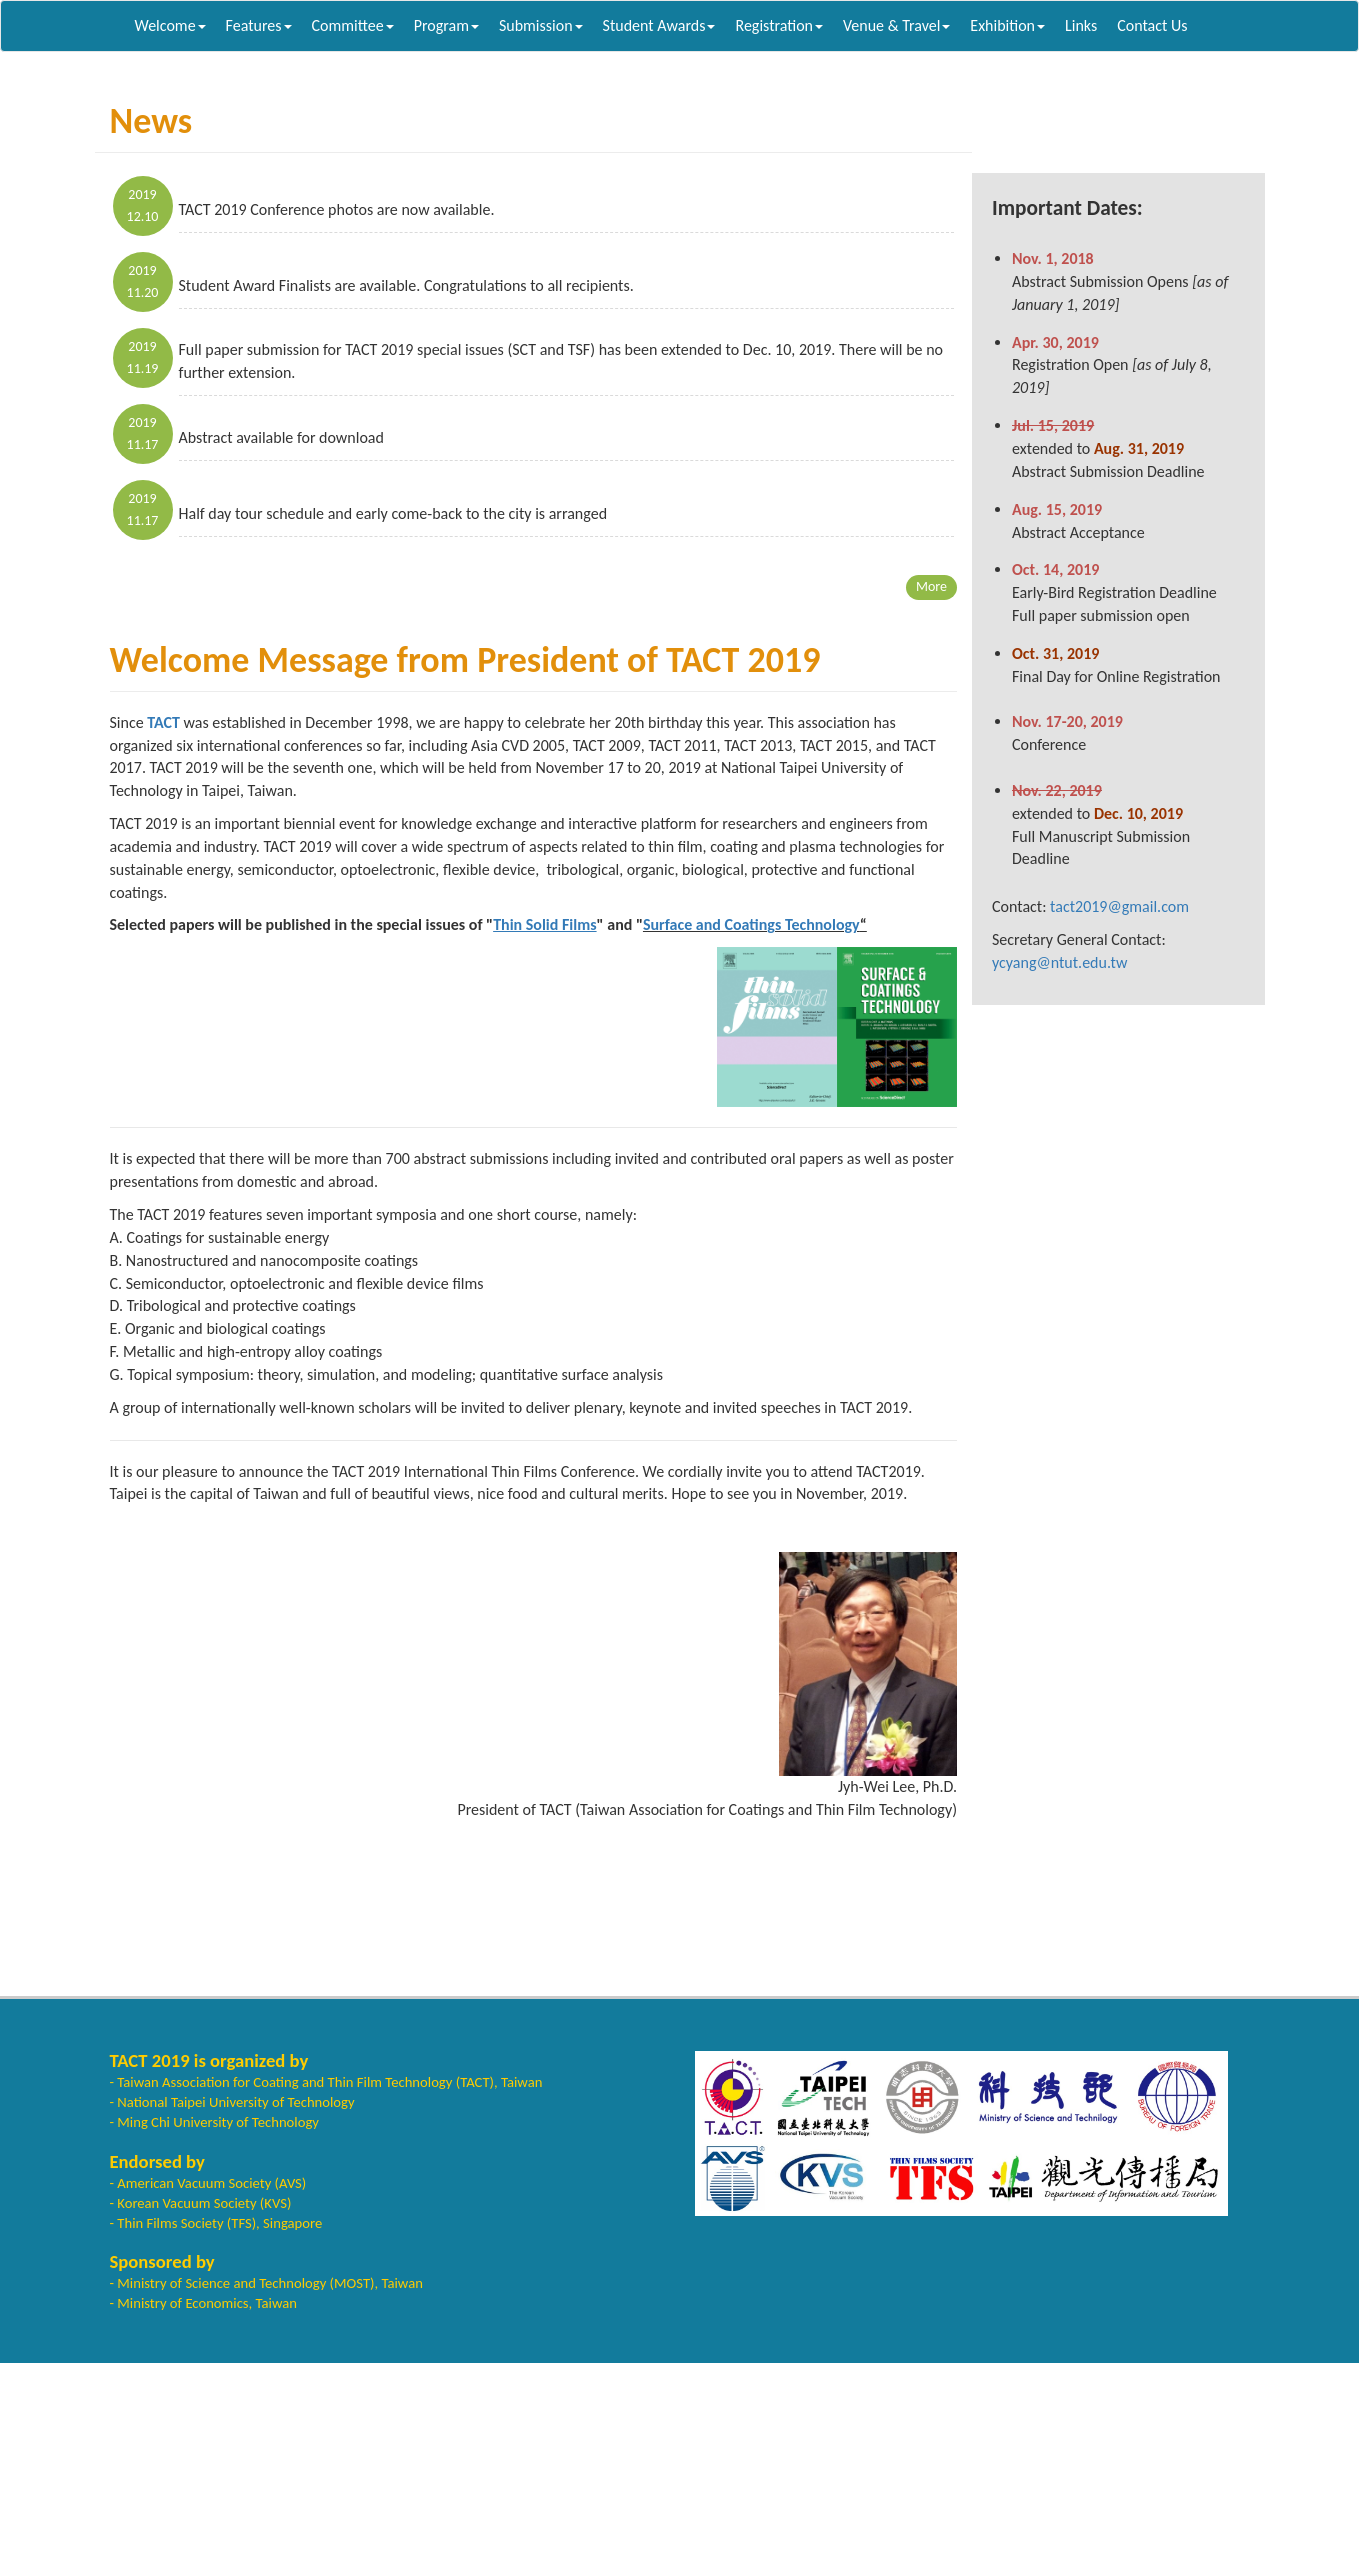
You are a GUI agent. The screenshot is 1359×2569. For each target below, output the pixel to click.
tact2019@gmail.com (1119, 906)
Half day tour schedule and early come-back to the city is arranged (393, 513)
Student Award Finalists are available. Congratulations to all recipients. (406, 285)
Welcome (170, 25)
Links (1081, 25)
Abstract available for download (281, 437)
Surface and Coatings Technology (751, 924)
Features (259, 25)
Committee (353, 25)
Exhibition (1007, 25)
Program (446, 25)
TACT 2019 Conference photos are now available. (337, 209)
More (931, 586)
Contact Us (1152, 25)
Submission (541, 25)
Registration (779, 25)
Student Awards (659, 25)
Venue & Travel (896, 25)
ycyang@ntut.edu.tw (1059, 962)
